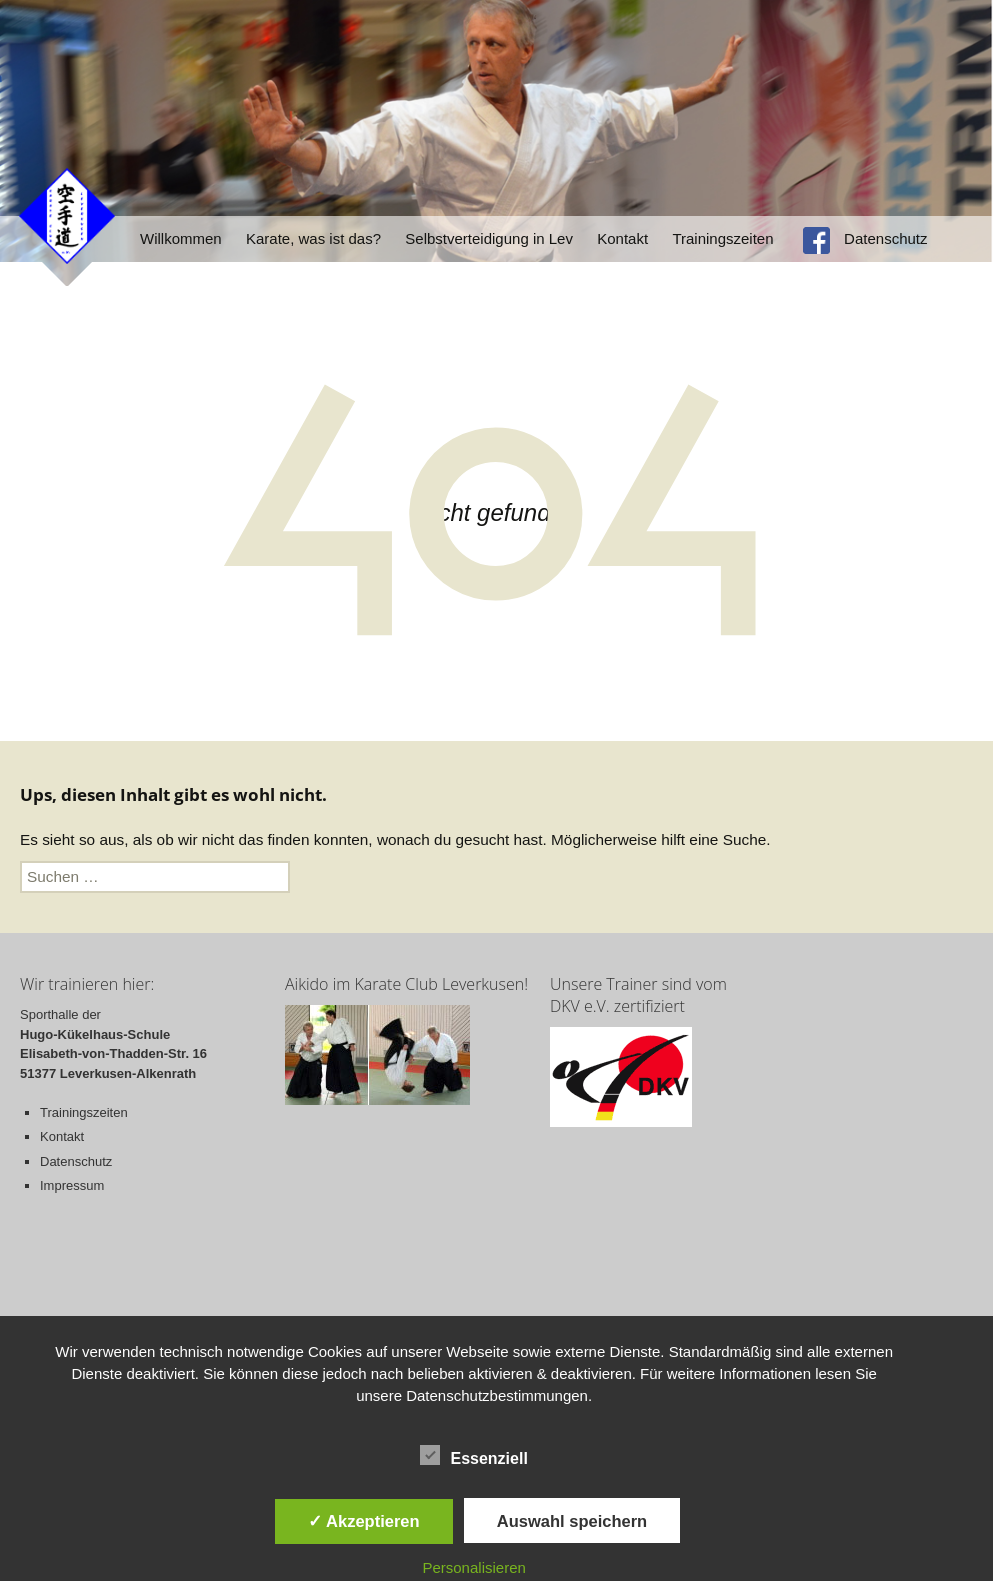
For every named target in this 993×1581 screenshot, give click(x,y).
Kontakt (622, 238)
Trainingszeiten (722, 238)
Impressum (72, 1185)
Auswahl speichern (572, 1521)
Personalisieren (473, 1567)
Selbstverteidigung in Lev (489, 238)
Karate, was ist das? (313, 238)
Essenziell (473, 1455)
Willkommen (181, 238)
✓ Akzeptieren (364, 1521)
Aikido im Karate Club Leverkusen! (406, 984)
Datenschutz (885, 238)
